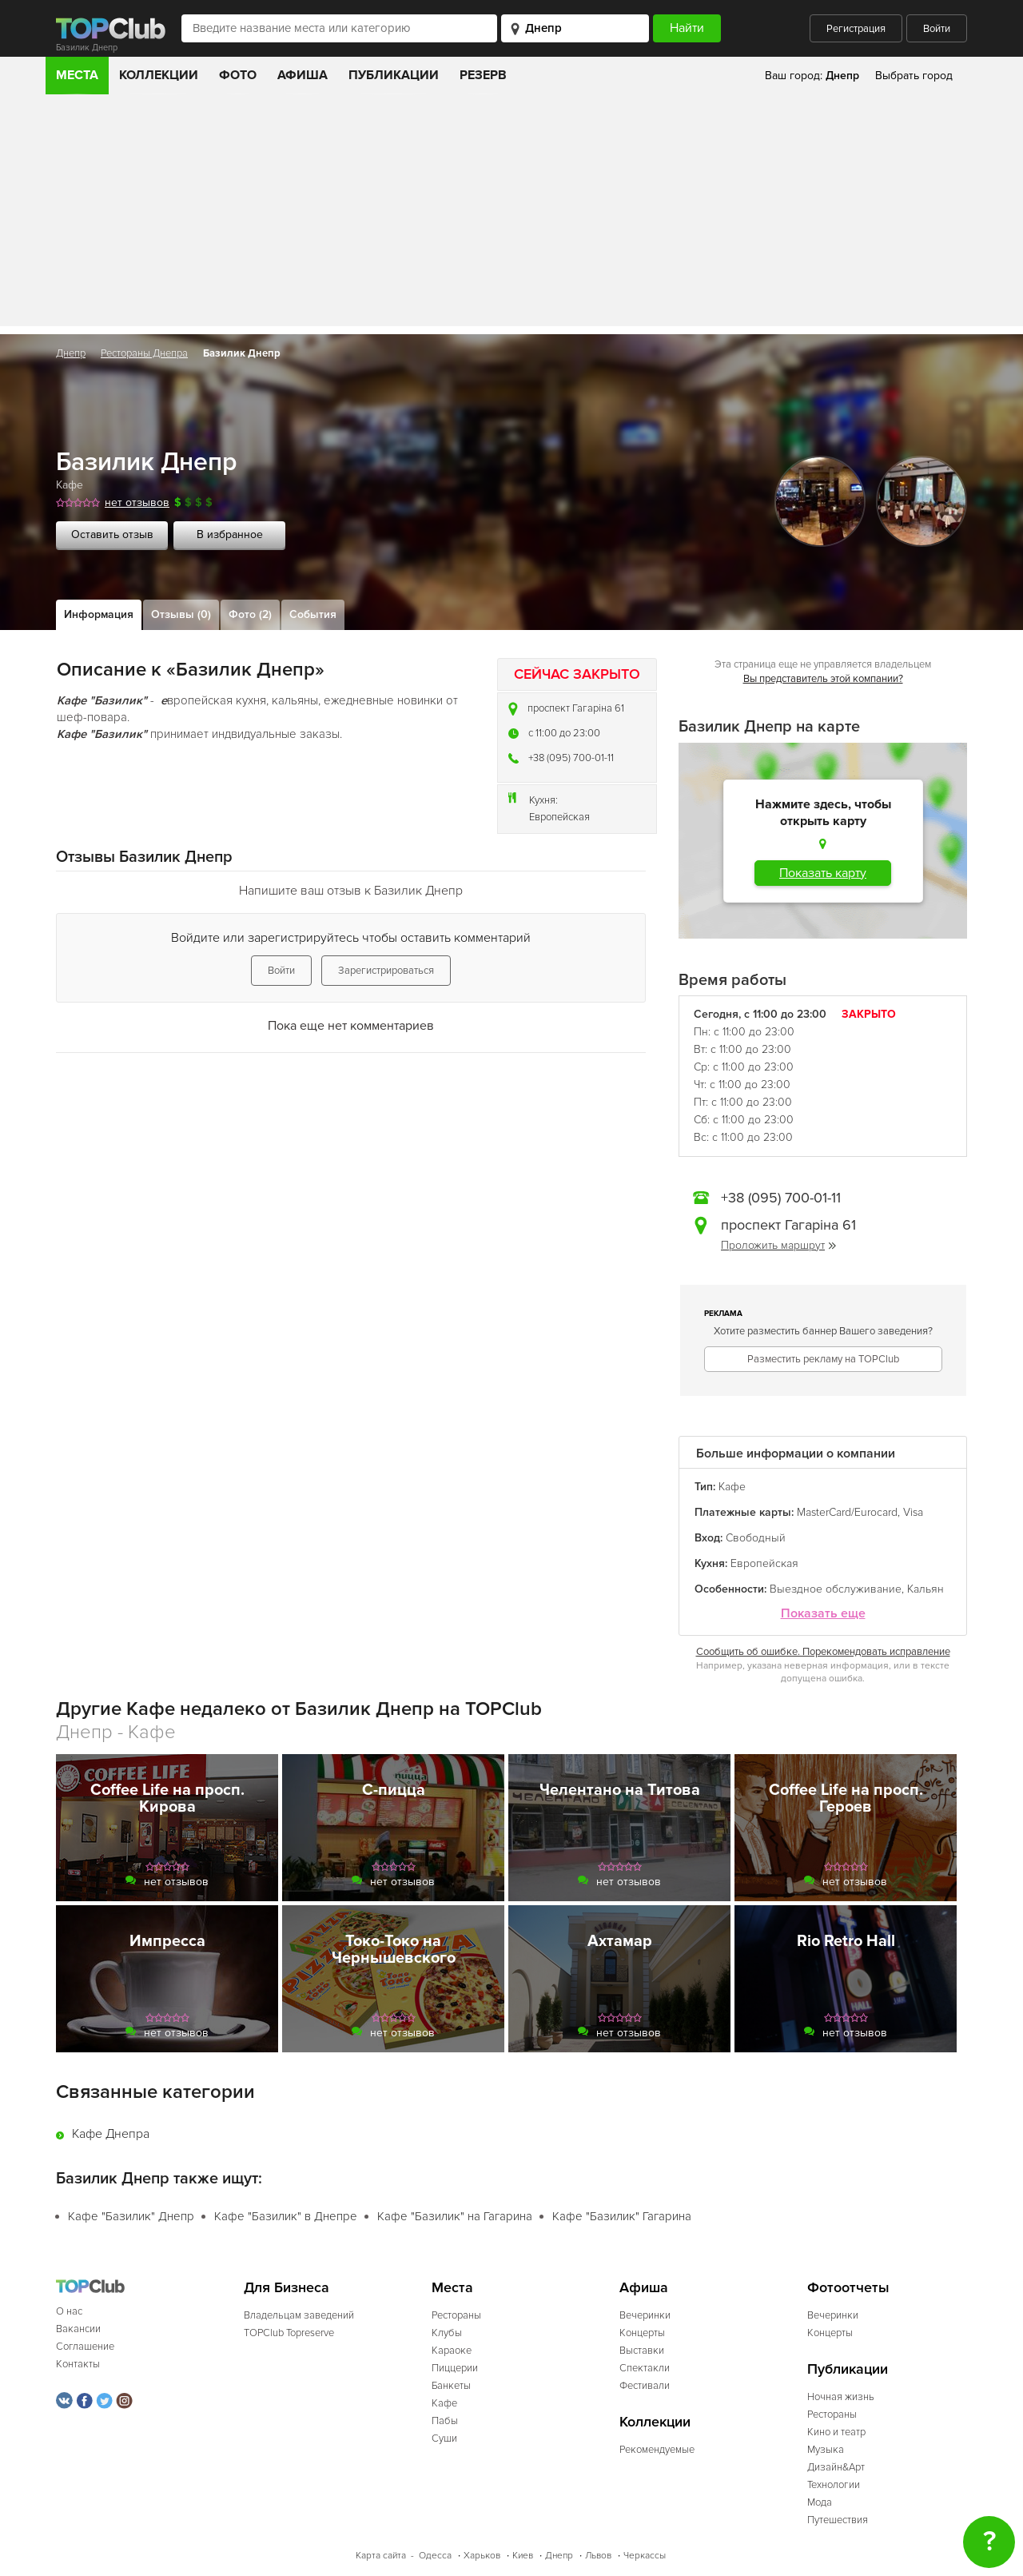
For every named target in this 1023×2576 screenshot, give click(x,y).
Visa (913, 1512)
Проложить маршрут (778, 1245)
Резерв (483, 75)
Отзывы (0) (181, 614)
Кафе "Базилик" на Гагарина (454, 2216)
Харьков (482, 2556)
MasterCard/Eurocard (847, 1512)
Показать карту (822, 873)
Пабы (445, 2421)
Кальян (925, 1589)
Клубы (447, 2333)
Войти (936, 28)
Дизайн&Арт (836, 2467)
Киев (522, 2556)
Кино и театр (836, 2432)
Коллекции (158, 75)
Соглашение (85, 2346)
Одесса (435, 2556)
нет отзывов (137, 502)
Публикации (393, 75)
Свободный (756, 1538)
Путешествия (837, 2520)
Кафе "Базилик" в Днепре (285, 2216)
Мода (819, 2502)
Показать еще (823, 1613)
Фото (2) (250, 614)
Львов (598, 2556)
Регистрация (856, 28)
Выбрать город (914, 75)
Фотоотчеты (848, 2287)
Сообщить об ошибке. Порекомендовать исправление (823, 1651)
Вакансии (78, 2329)
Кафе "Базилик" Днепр (131, 2216)
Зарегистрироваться (386, 970)
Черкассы (644, 2556)
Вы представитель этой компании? (823, 678)
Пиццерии (455, 2368)
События (312, 614)
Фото (238, 75)
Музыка (825, 2449)
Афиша (302, 75)
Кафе (69, 485)
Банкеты (451, 2385)
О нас (69, 2311)
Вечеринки (645, 2315)
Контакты (78, 2364)
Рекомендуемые (657, 2449)
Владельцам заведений (299, 2315)
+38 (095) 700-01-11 (571, 758)
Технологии (833, 2484)
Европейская (559, 817)
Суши (444, 2438)
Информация (98, 614)
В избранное (230, 534)
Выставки (641, 2350)
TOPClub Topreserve (289, 2333)
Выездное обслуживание (836, 1589)
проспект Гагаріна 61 (575, 708)
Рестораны (456, 2315)
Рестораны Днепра (144, 353)
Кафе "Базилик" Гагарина (621, 2216)
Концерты (642, 2333)
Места (77, 75)
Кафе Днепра (110, 2134)
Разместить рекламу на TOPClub (823, 1359)
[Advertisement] (511, 214)
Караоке (452, 2350)
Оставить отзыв (112, 534)
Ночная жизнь (840, 2397)
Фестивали (644, 2385)
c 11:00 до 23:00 (564, 733)
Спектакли (644, 2368)
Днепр (71, 353)
